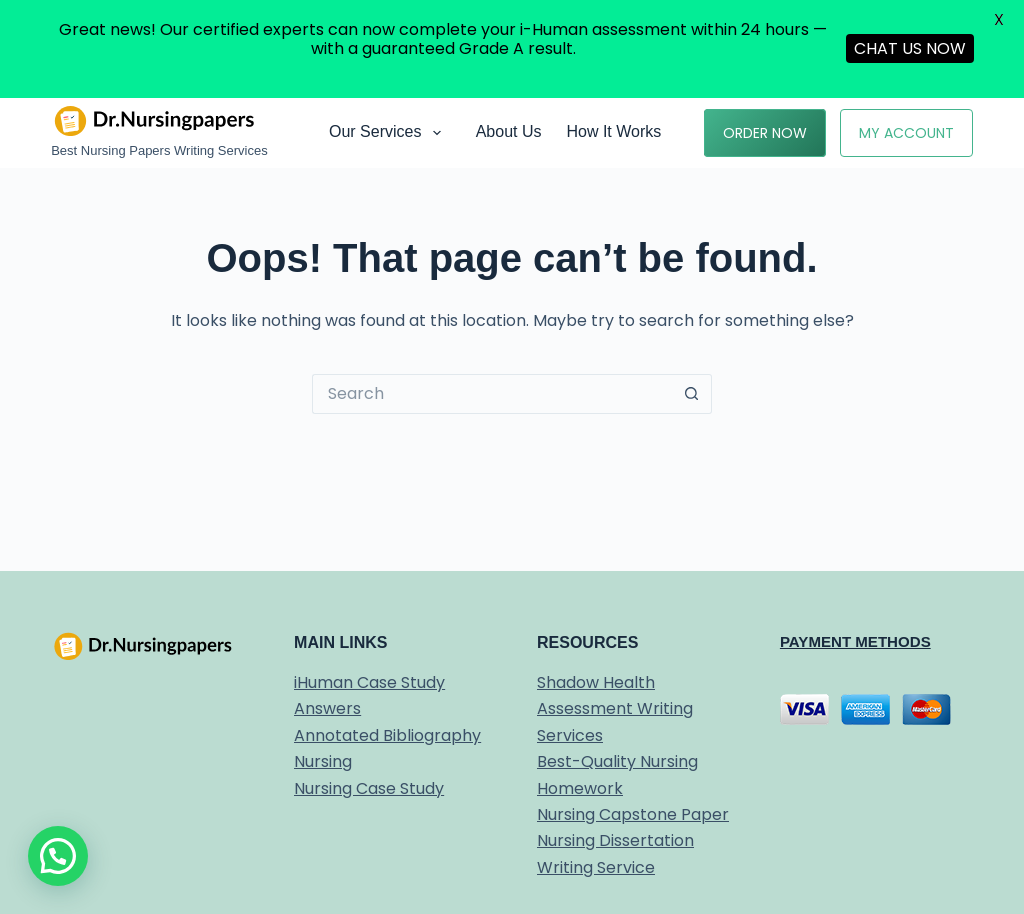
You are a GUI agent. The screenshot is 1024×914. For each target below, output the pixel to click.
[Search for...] (492, 394)
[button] (58, 856)
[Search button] (692, 394)
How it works (613, 131)
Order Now (765, 133)
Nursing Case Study (369, 788)
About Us (509, 131)
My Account (906, 133)
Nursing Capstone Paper (633, 814)
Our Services (389, 133)
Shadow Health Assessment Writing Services (615, 709)
